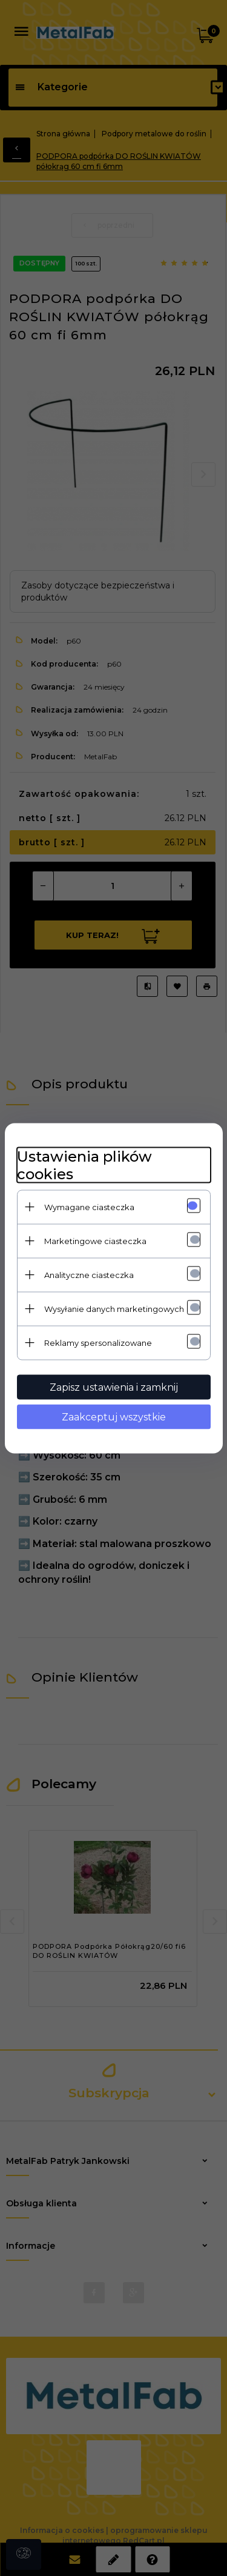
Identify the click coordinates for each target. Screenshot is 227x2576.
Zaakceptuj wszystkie (114, 1416)
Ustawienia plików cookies (84, 1164)
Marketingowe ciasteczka (95, 1240)
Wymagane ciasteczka (89, 1206)
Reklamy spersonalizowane (98, 1342)
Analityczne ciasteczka (89, 1274)
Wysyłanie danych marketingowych (114, 1308)
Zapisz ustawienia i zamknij (114, 1387)
